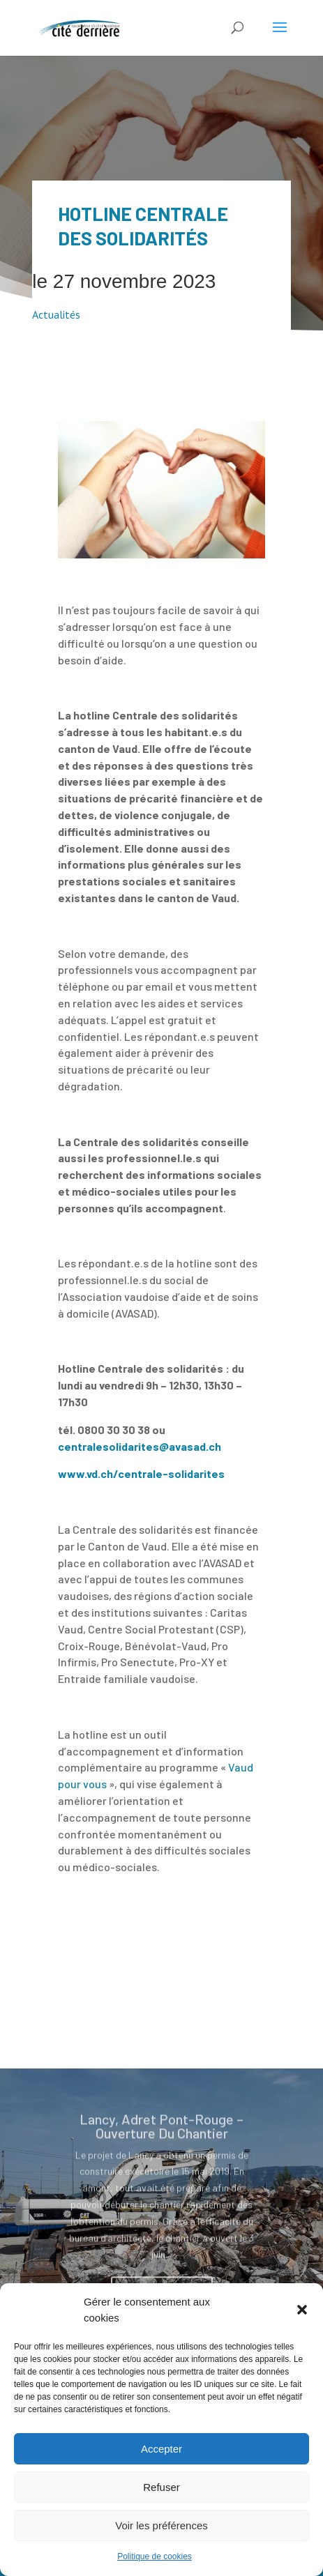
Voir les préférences (161, 2525)
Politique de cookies (154, 2556)
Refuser (161, 2487)
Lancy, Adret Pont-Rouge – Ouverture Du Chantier (161, 2141)
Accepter (161, 2449)
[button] (302, 2310)
